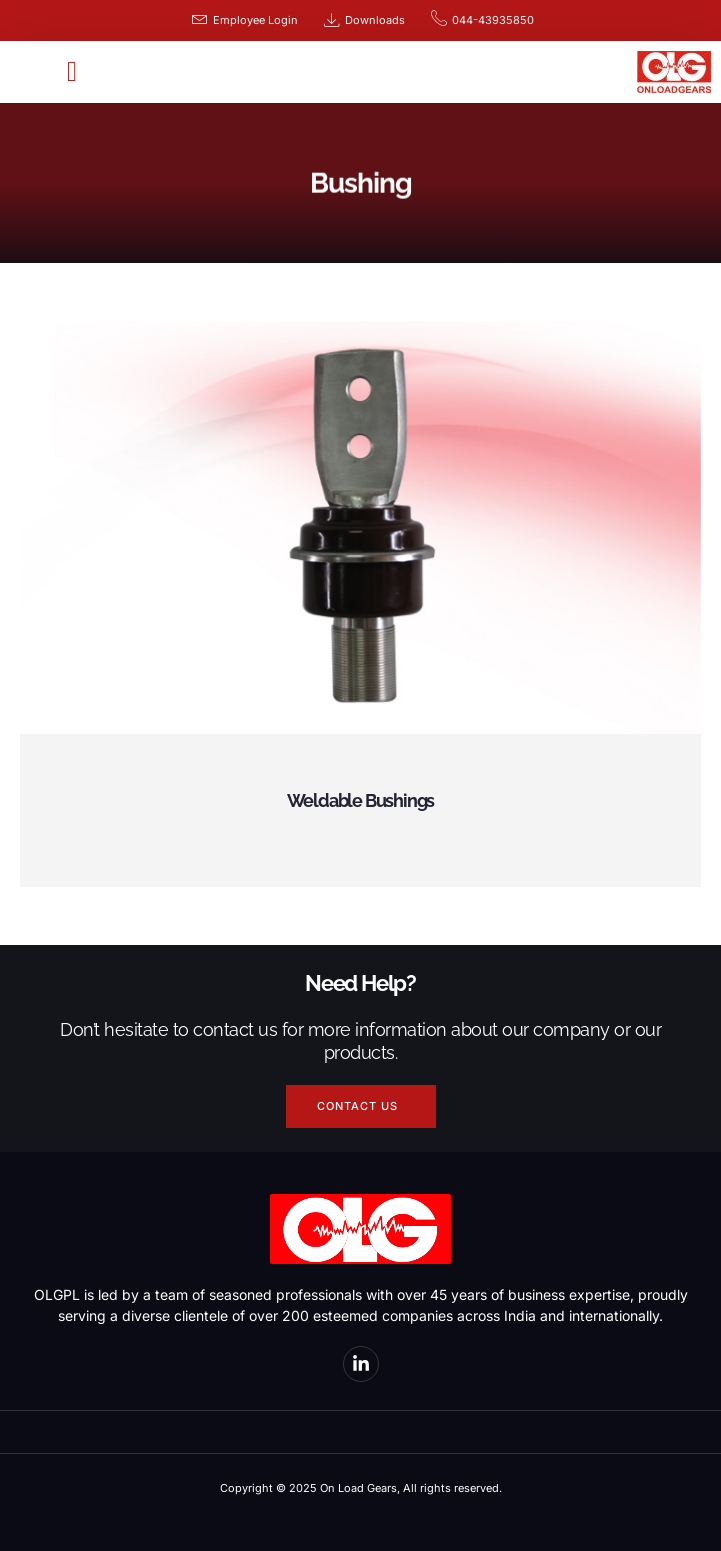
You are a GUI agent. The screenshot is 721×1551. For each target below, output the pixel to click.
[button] (72, 72)
